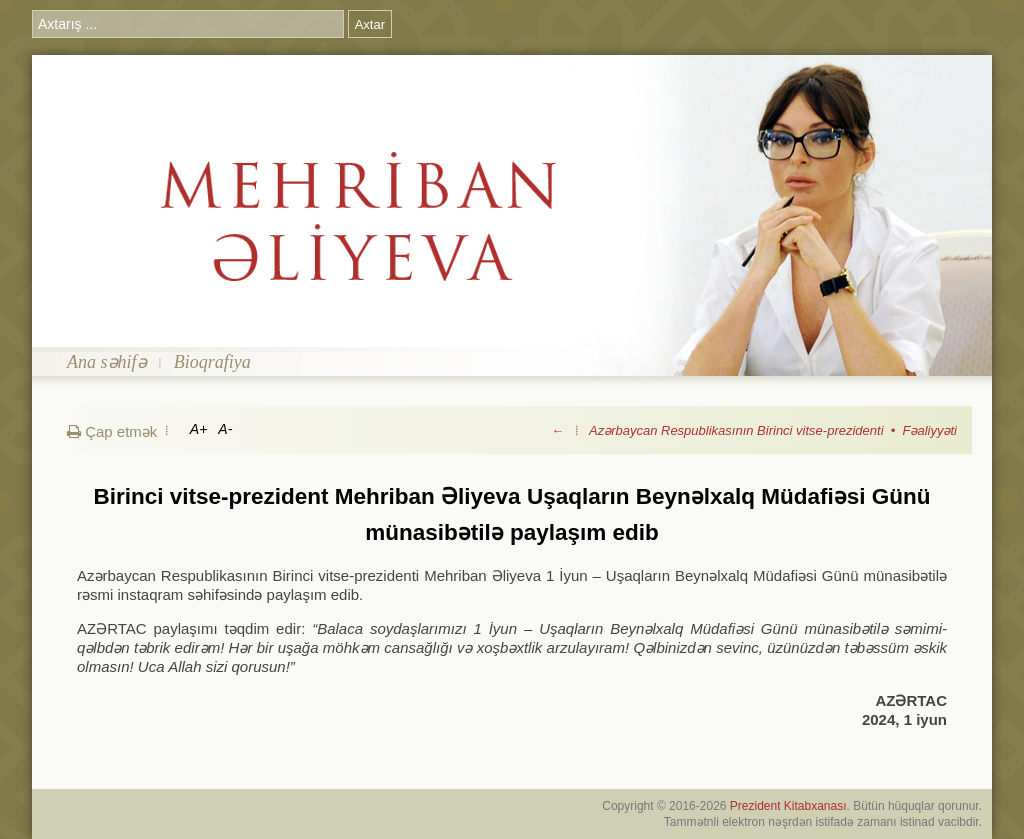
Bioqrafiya (212, 362)
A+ (199, 429)
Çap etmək (112, 431)
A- (225, 429)
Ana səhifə (107, 362)
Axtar (370, 24)
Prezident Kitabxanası (788, 806)
